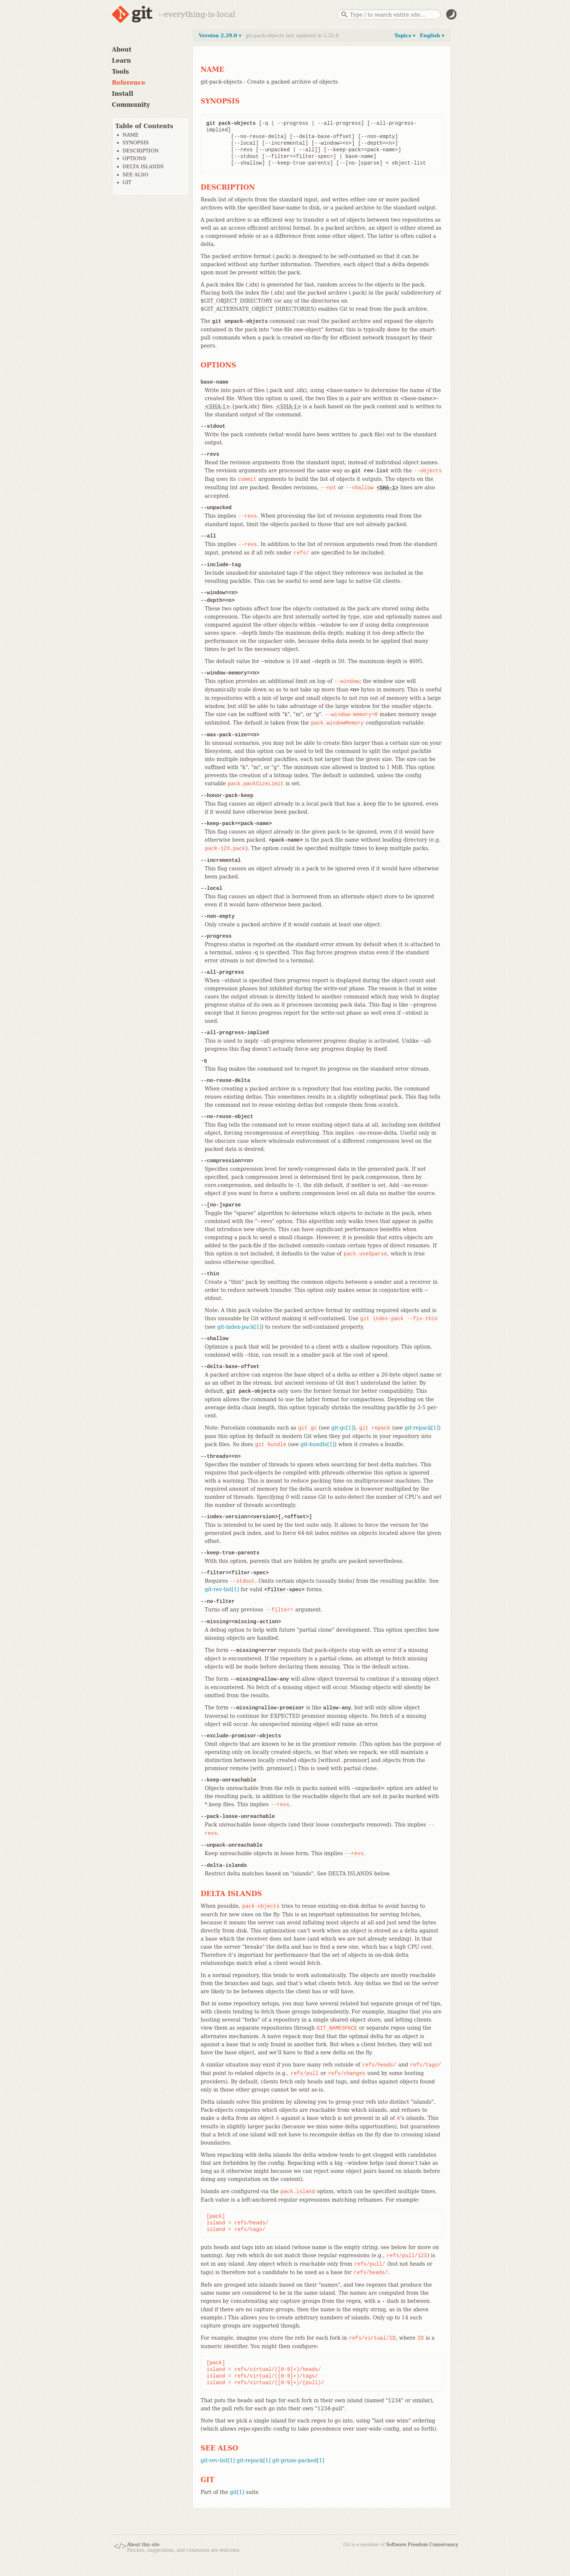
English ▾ (432, 35)
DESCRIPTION (141, 151)
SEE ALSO (135, 174)
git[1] (237, 2492)
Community (131, 104)
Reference (129, 82)
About (122, 49)
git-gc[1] (342, 1428)
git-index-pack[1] (239, 1327)
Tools (120, 71)
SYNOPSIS (136, 142)
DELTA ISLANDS (143, 166)
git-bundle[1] (318, 1444)
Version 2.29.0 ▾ (220, 35)
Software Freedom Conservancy (422, 2544)
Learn (121, 60)
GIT (127, 182)
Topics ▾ (404, 35)
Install (122, 93)
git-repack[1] (421, 1428)
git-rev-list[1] (222, 1589)
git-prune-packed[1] (298, 2460)
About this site (143, 2544)
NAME (131, 135)
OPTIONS (134, 158)
